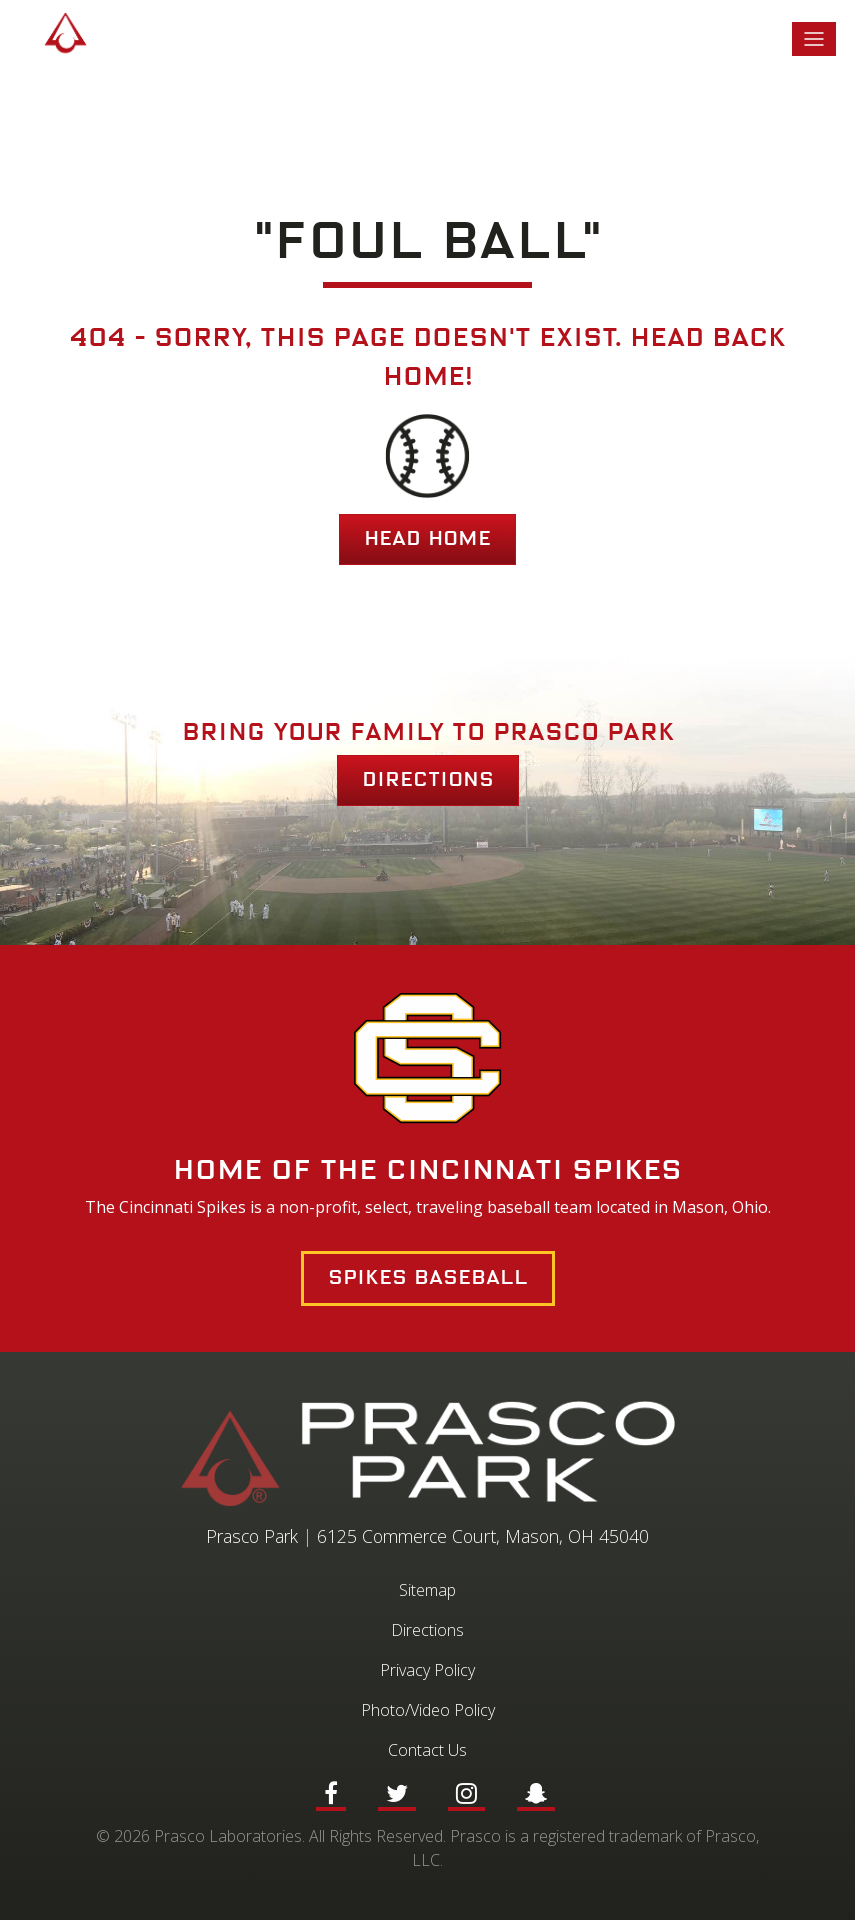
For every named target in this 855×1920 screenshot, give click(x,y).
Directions (428, 780)
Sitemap (427, 1590)
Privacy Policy (427, 1670)
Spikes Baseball (428, 1278)
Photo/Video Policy (428, 1710)
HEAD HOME (427, 539)
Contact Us (427, 1750)
